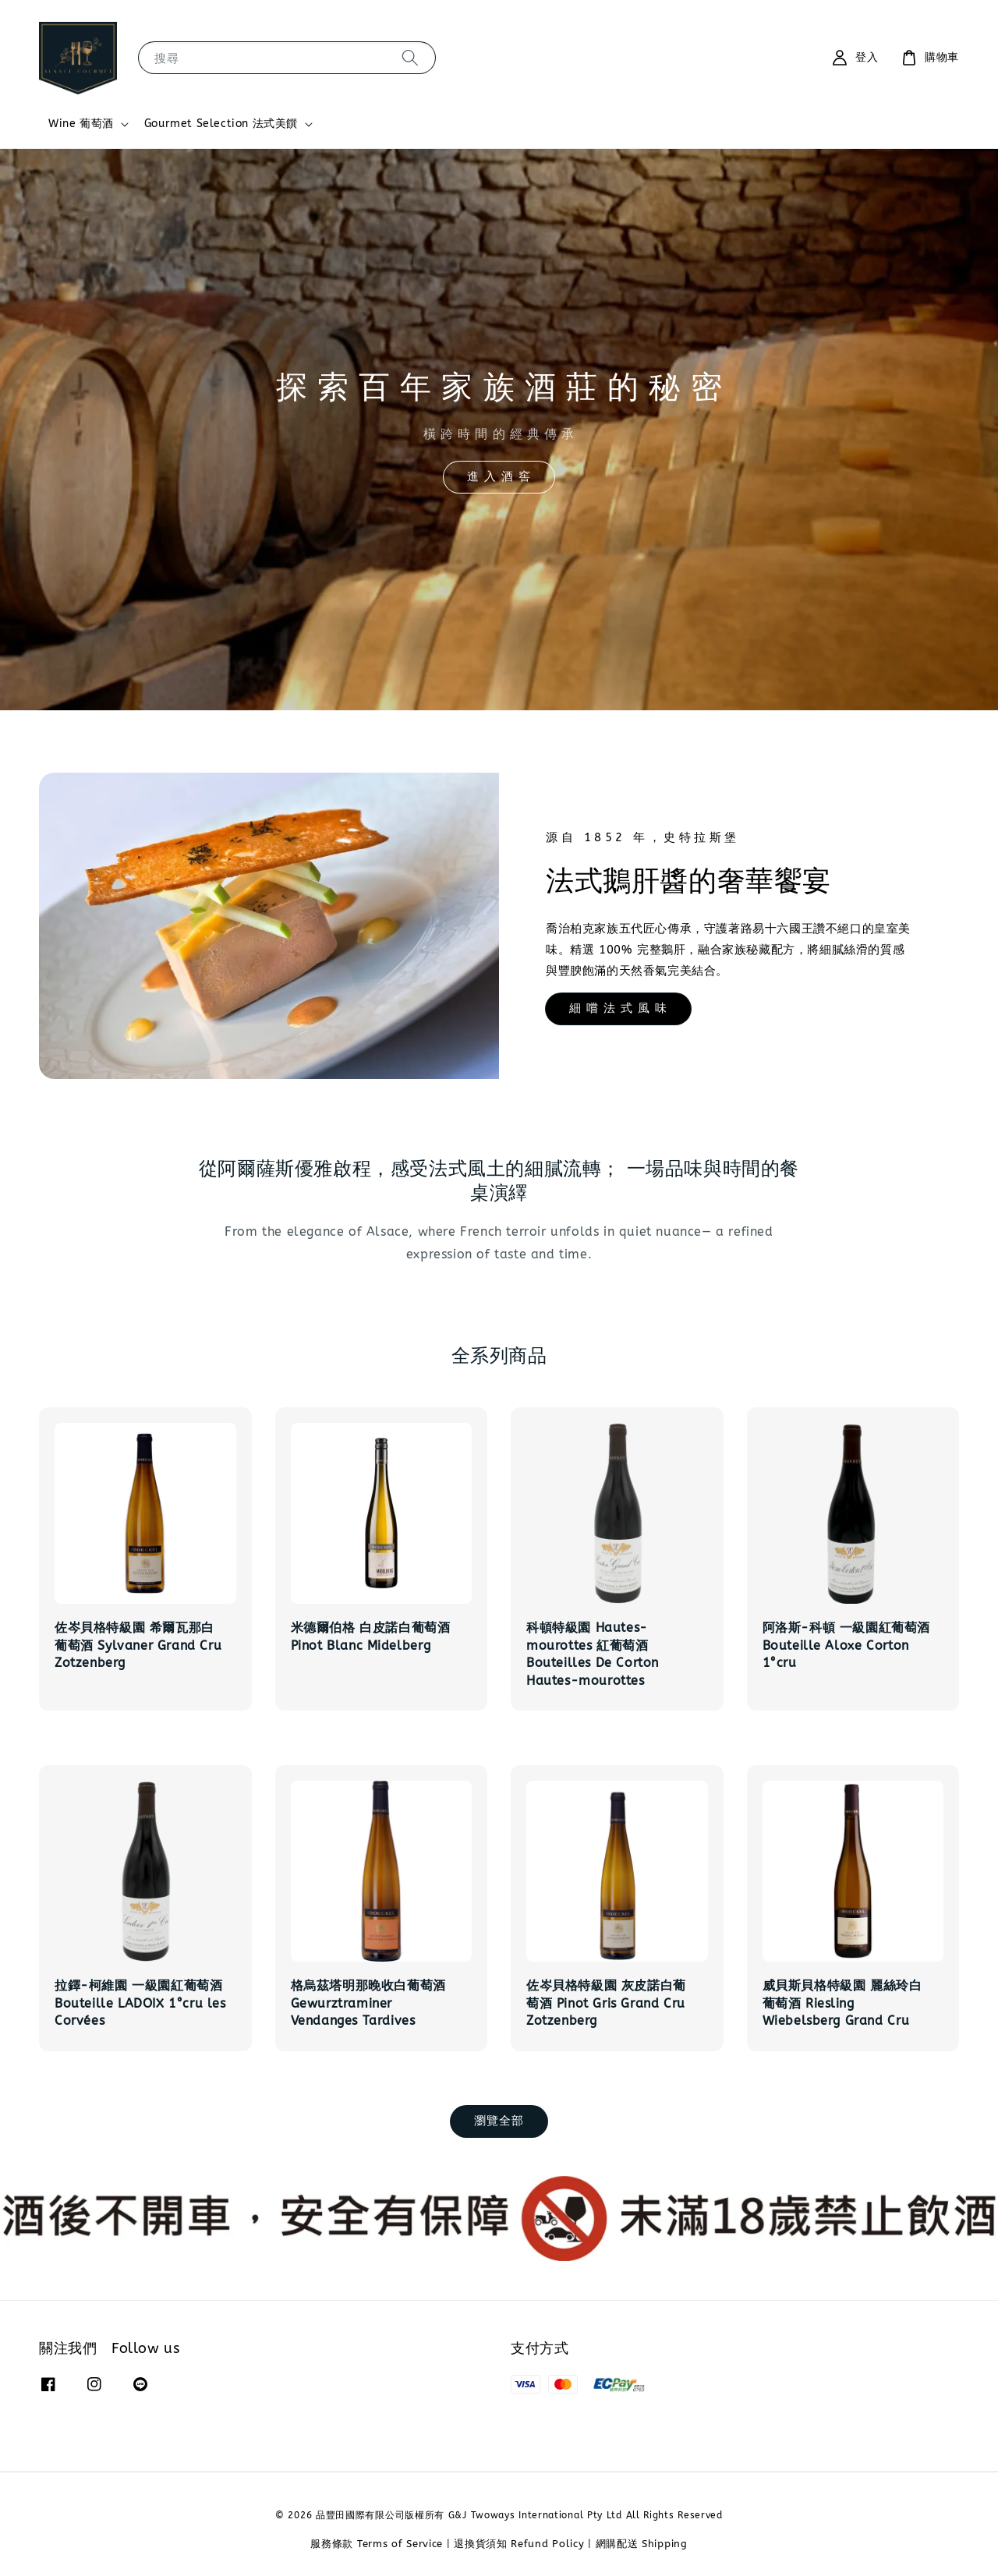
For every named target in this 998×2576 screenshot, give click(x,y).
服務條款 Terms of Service (376, 2543)
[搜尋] (410, 57)
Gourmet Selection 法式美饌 (221, 123)
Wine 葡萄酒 (81, 123)
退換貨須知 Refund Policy (519, 2543)
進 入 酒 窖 (499, 476)
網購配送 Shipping (642, 2543)
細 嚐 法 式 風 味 (618, 1008)
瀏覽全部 (499, 2121)
